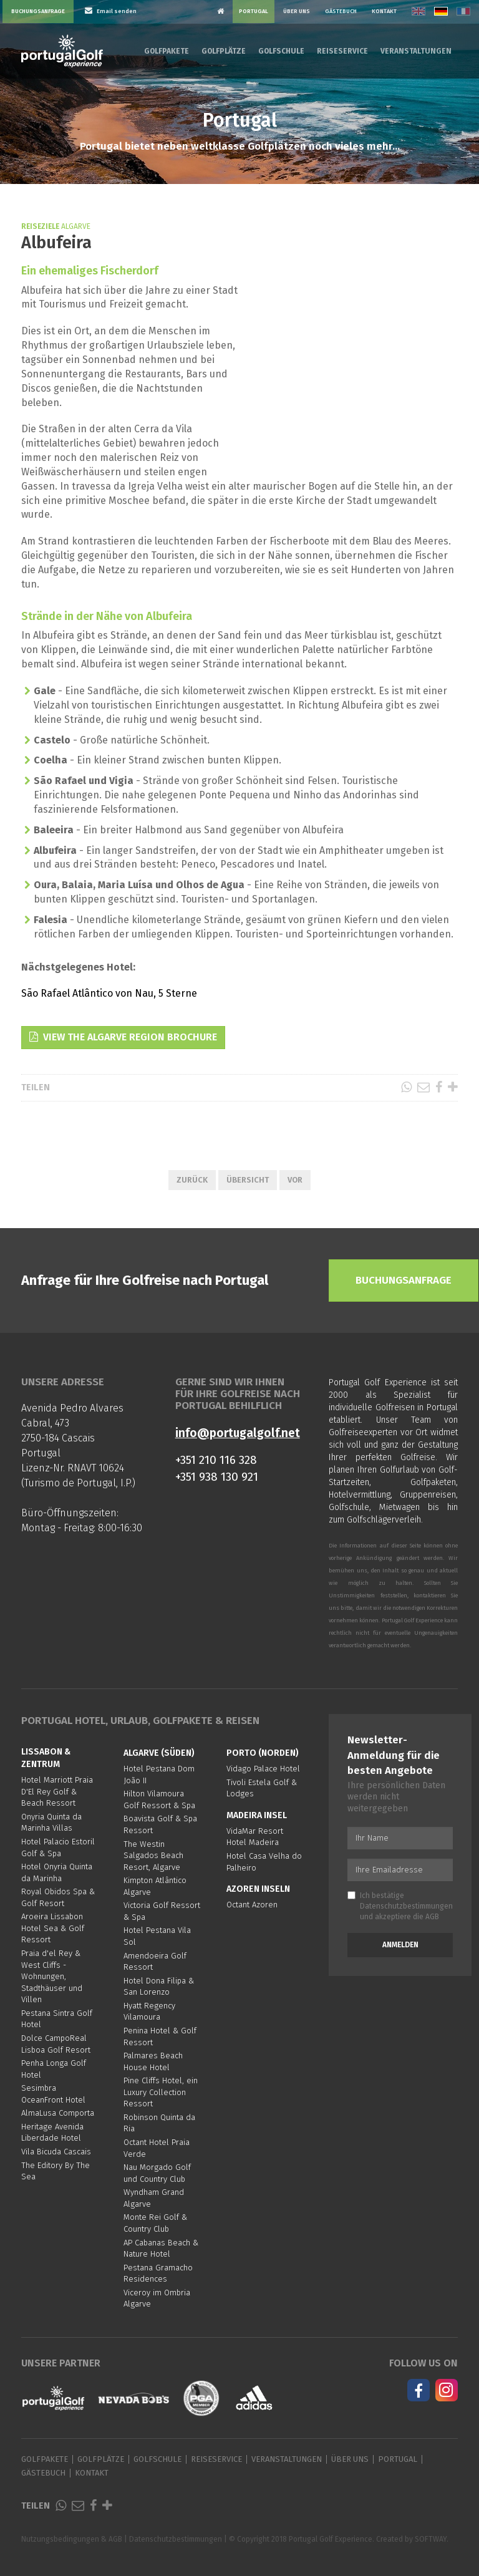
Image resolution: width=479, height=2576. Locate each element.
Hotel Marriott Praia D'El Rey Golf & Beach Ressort (57, 1791)
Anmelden (400, 1944)
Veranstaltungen (416, 51)
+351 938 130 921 (216, 1477)
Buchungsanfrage (38, 11)
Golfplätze (223, 51)
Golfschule (281, 51)
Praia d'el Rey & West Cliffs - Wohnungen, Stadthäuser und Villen (51, 1976)
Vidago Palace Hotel (263, 1768)
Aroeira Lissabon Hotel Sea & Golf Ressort (52, 1928)
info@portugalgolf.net (237, 1433)
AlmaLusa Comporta (57, 2113)
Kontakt (384, 11)
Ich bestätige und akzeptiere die (400, 1906)
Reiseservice (342, 51)
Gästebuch (341, 11)
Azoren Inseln (258, 1889)
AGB (432, 1916)
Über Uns (296, 11)
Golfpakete (166, 51)
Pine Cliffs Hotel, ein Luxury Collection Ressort (160, 2092)
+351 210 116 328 (216, 1460)
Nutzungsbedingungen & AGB (71, 2539)
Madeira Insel (256, 1815)
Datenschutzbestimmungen (406, 1906)
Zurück (192, 1179)
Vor (295, 1179)
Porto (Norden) (262, 1753)
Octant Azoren (252, 1904)
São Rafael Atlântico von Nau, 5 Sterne (109, 993)
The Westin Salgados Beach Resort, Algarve (153, 1855)
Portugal (253, 11)
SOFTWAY (431, 2539)
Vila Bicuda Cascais (56, 2151)
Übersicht (247, 1179)
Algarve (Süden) (159, 1753)
